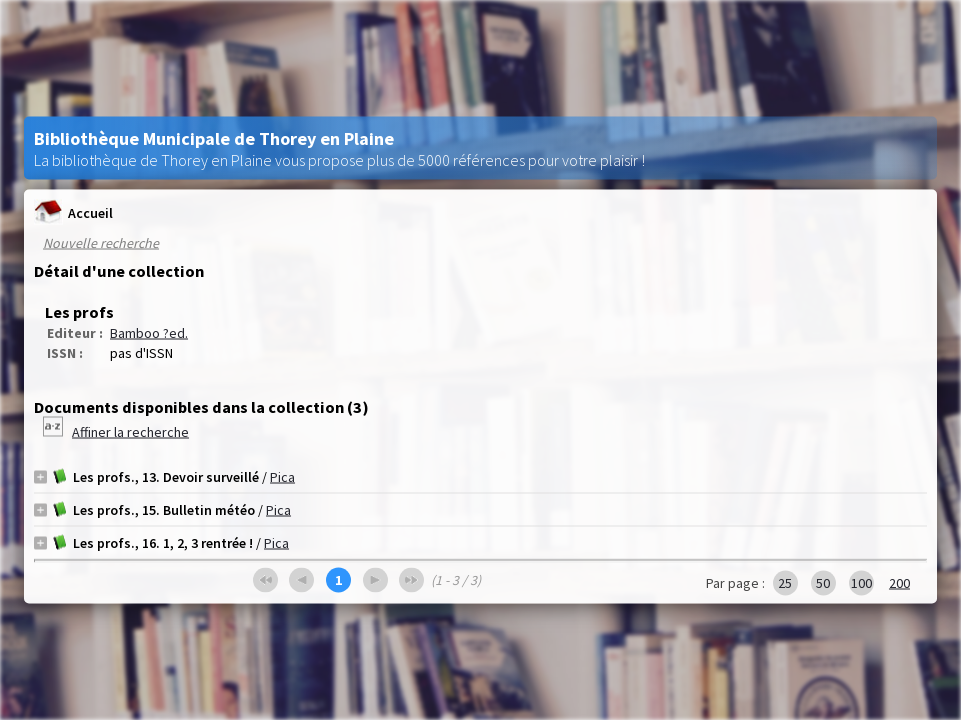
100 (861, 583)
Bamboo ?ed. (149, 333)
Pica (282, 477)
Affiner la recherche (130, 432)
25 (785, 583)
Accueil (73, 212)
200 (899, 583)
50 (823, 583)
